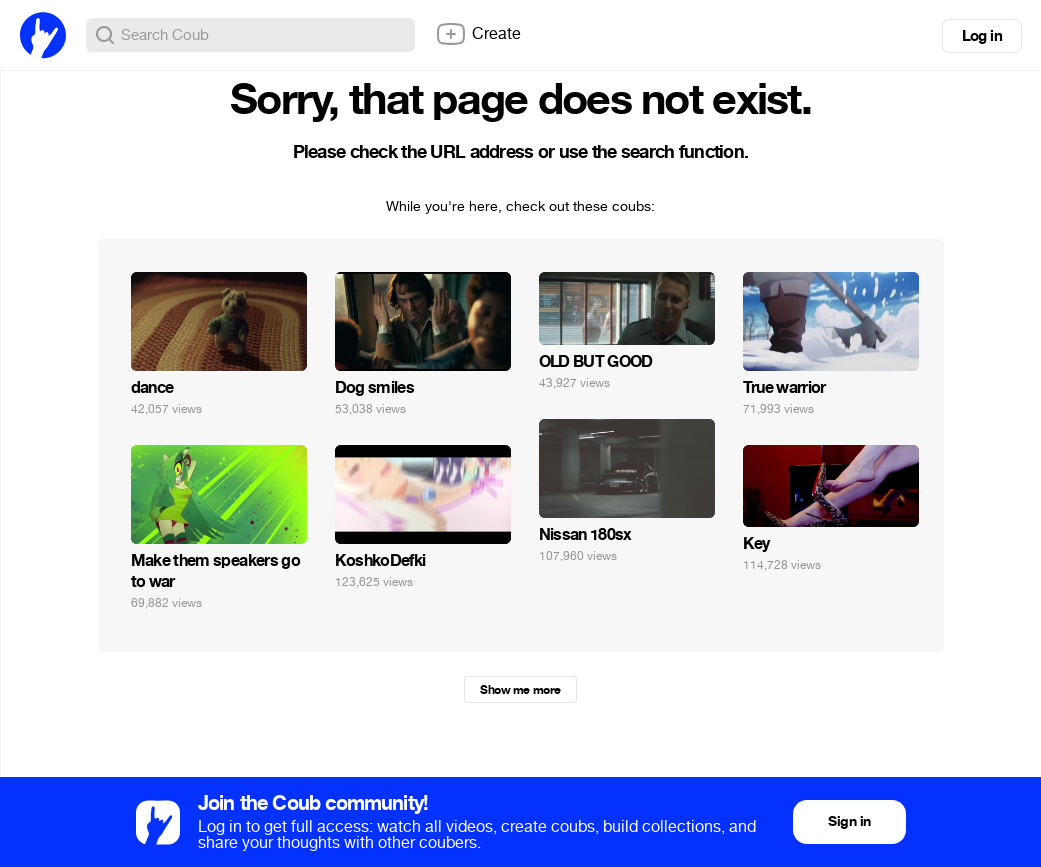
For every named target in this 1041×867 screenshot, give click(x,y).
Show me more (520, 690)
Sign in (849, 821)
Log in (982, 36)
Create (478, 34)
